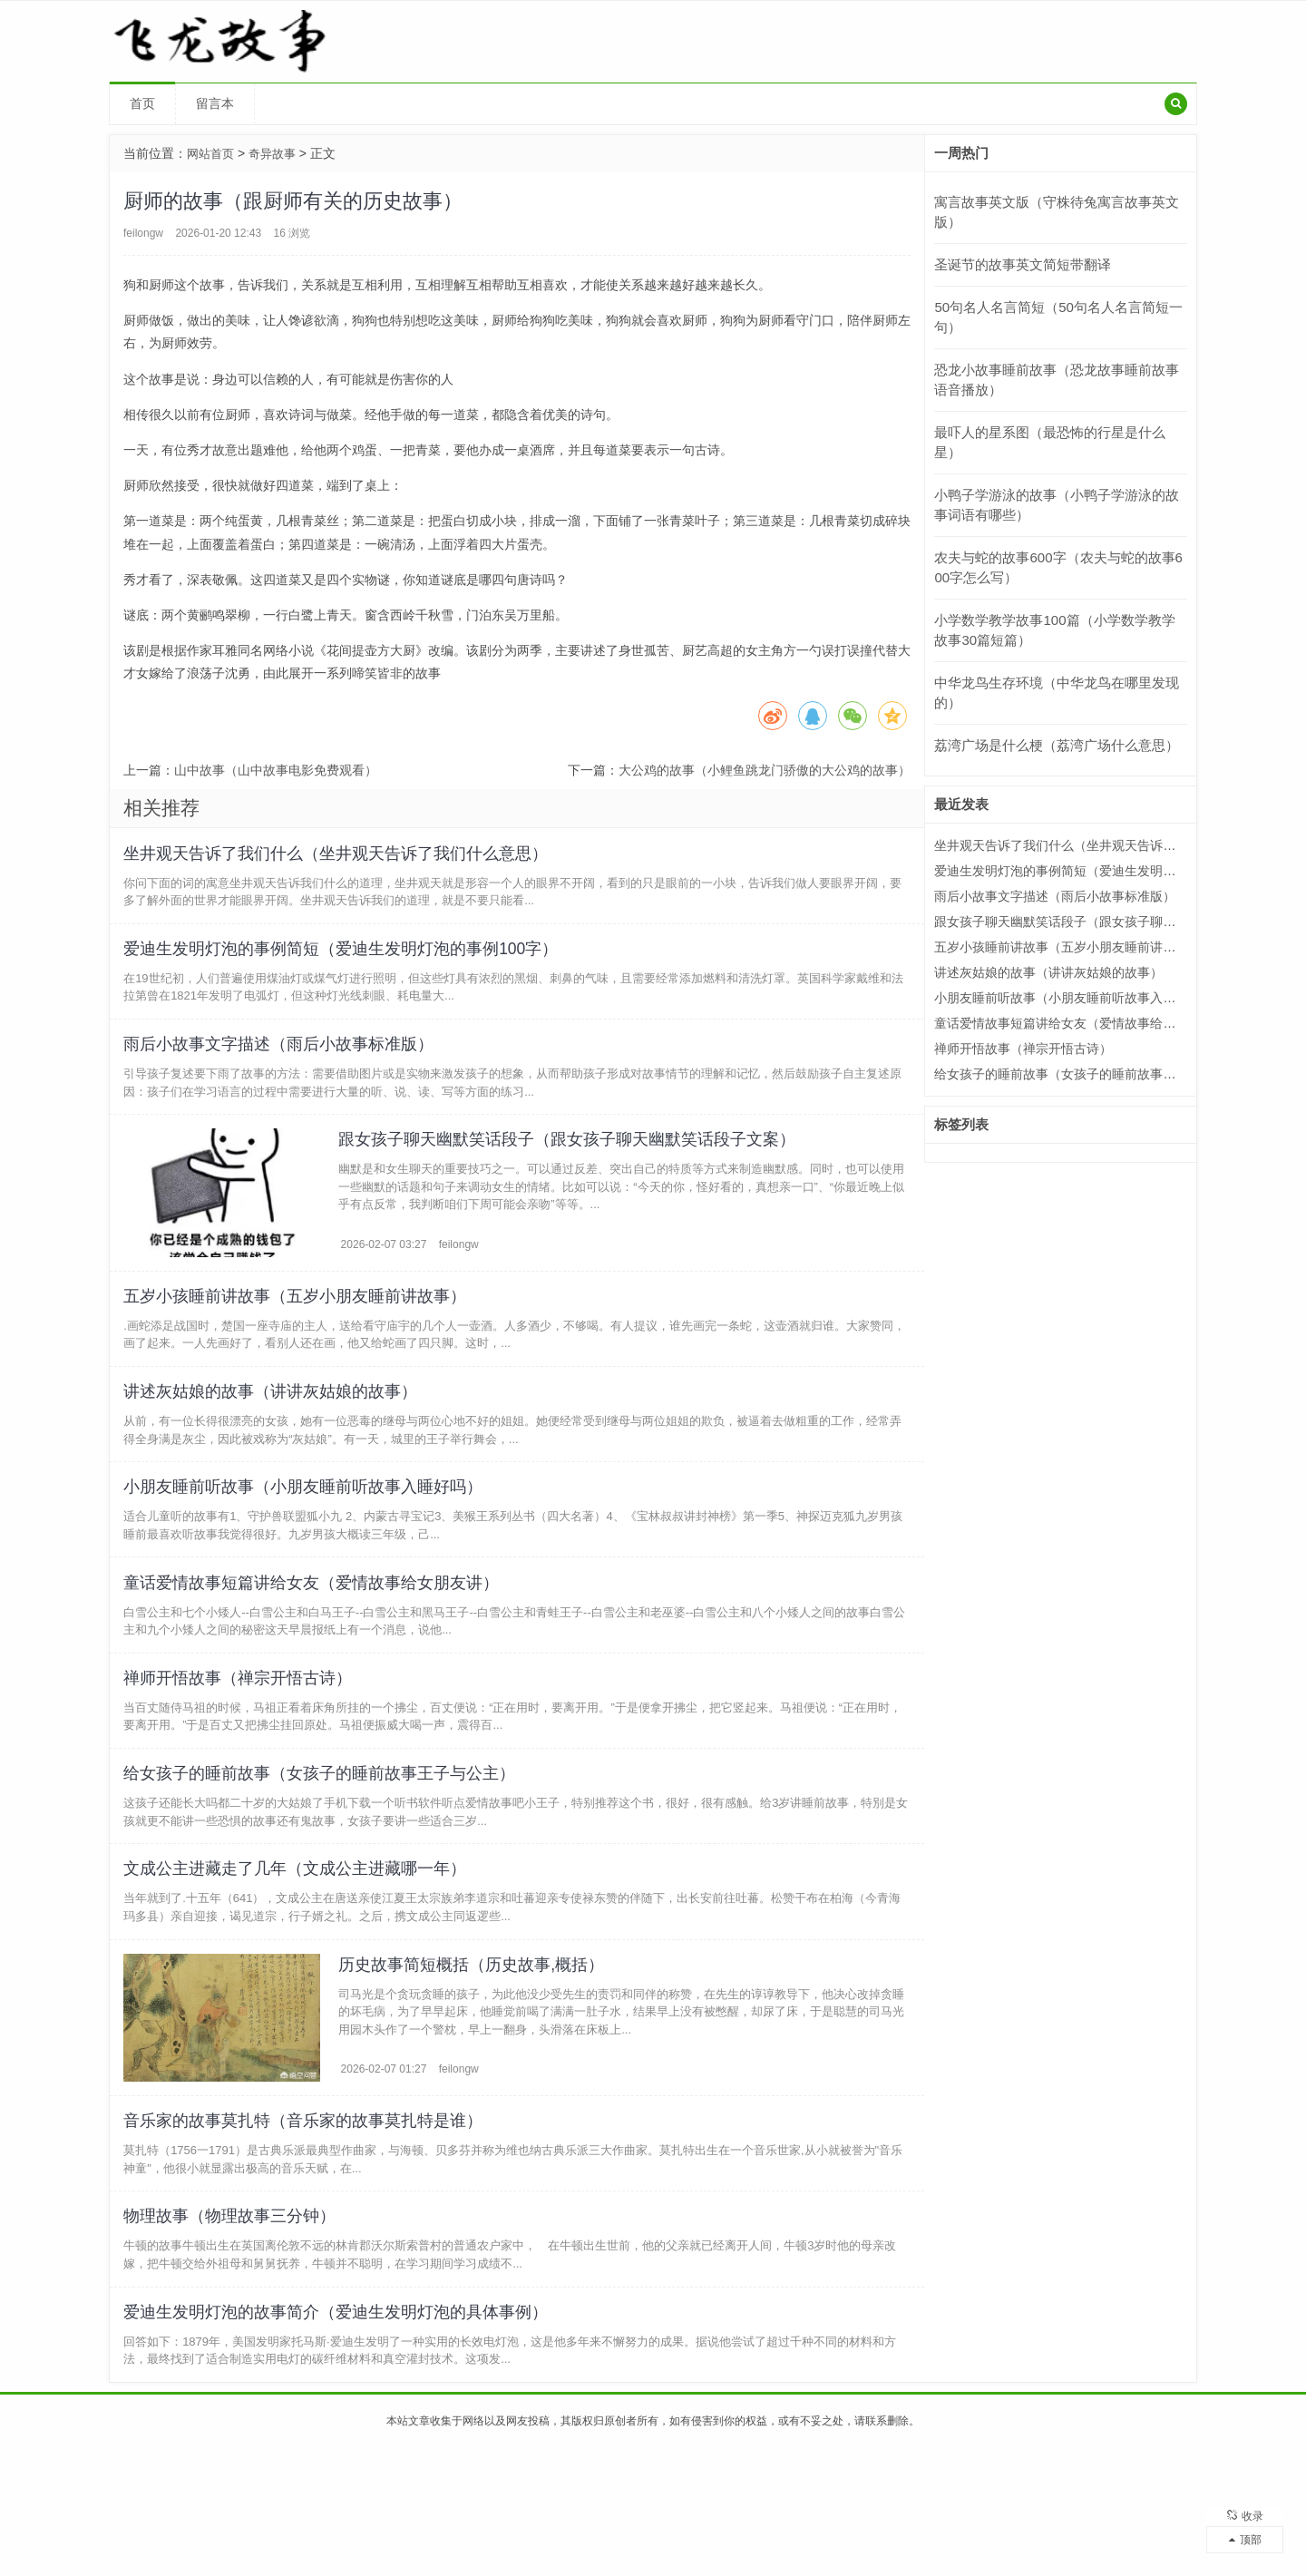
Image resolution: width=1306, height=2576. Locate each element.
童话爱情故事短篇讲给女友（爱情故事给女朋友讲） (315, 1647)
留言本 (215, 103)
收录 (1245, 2508)
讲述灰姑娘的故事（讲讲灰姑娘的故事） (275, 1438)
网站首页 (212, 153)
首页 (142, 103)
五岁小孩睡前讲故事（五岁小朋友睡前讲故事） (299, 1334)
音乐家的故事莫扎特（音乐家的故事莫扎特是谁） (307, 2228)
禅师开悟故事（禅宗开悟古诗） (242, 1751)
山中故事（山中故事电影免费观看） (275, 770)
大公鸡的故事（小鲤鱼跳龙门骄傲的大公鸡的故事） (765, 770)
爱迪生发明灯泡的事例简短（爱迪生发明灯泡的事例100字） (345, 961)
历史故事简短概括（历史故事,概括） (474, 2064)
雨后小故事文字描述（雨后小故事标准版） (283, 1066)
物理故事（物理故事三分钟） (234, 2332)
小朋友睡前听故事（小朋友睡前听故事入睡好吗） (307, 1543)
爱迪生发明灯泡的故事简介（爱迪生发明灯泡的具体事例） (340, 2436)
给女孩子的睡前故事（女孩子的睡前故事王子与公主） (324, 1856)
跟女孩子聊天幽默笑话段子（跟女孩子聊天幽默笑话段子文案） (569, 1170)
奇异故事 (277, 153)
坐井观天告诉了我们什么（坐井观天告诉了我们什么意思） (340, 857)
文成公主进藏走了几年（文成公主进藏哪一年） (299, 1960)
